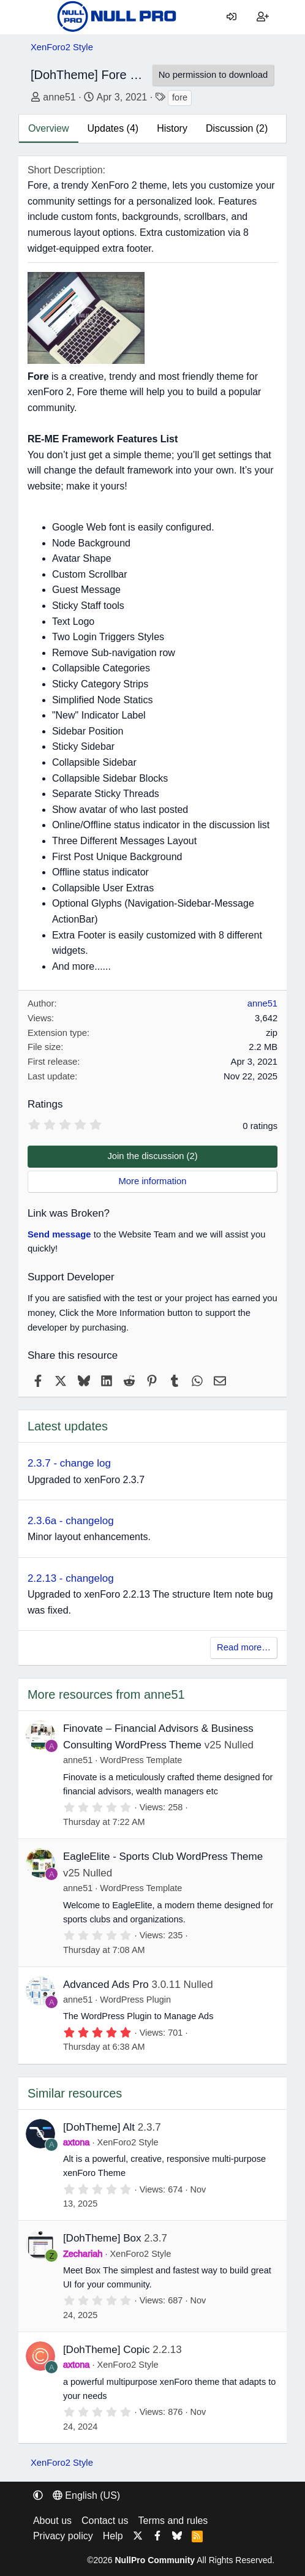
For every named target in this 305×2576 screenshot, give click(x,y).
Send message (59, 1234)
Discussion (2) (237, 128)
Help (113, 2536)
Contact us (104, 2520)
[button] (38, 2495)
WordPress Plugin (135, 1999)
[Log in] (231, 17)
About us (52, 2520)
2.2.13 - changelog (71, 1578)
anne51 (59, 97)
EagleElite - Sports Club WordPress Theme (163, 1856)
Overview (48, 128)
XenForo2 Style (128, 2142)
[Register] (263, 17)
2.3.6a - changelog (71, 1521)
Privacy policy (63, 2536)
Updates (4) (113, 128)
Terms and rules (173, 2520)
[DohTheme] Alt (99, 2127)
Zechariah (82, 2254)
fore (179, 97)
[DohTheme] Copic (106, 2349)
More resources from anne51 (106, 1694)
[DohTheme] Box (102, 2238)
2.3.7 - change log (69, 1463)
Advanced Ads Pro (106, 1984)
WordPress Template (141, 1760)
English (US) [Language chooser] (86, 2495)
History (172, 128)
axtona (76, 2142)
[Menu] (40, 17)
